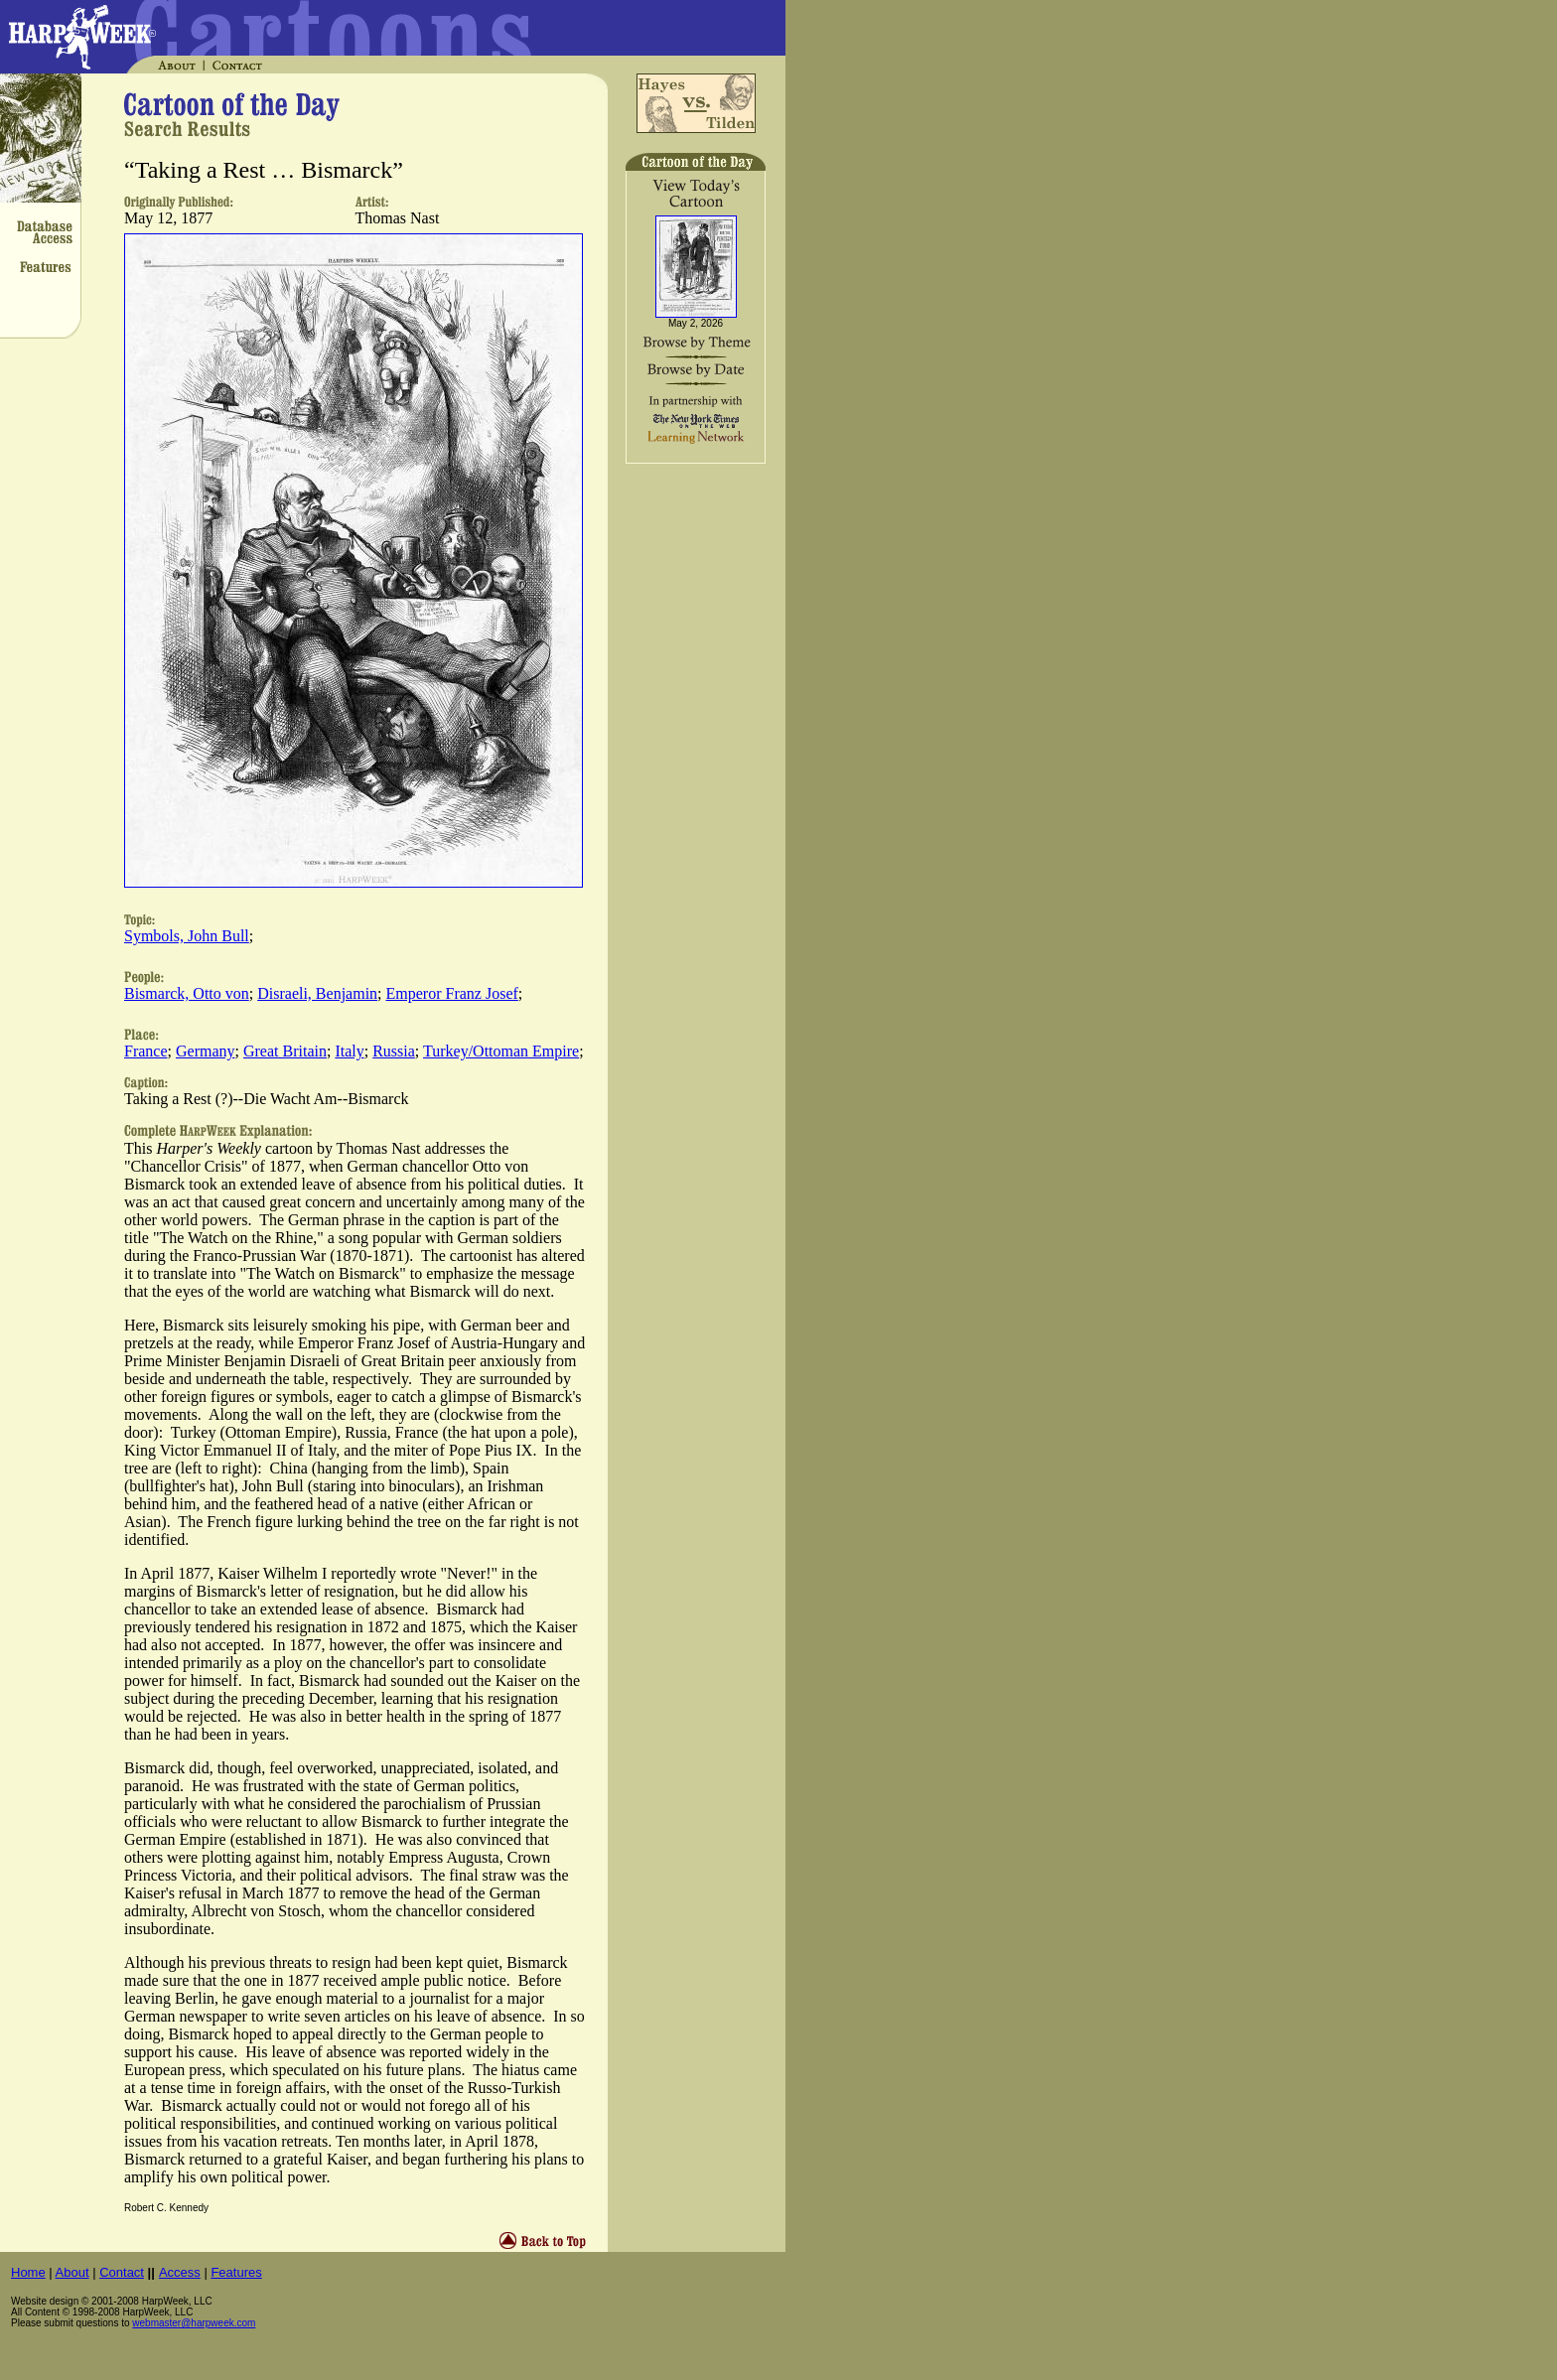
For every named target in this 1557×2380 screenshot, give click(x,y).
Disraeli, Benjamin (317, 993)
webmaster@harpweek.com (193, 2322)
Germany (205, 1051)
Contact (121, 2272)
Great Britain (285, 1051)
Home (28, 2272)
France (146, 1051)
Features (236, 2272)
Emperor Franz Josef (452, 993)
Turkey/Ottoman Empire (501, 1051)
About (72, 2272)
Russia (393, 1051)
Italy (349, 1051)
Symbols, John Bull (186, 935)
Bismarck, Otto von (186, 993)
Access (180, 2272)
